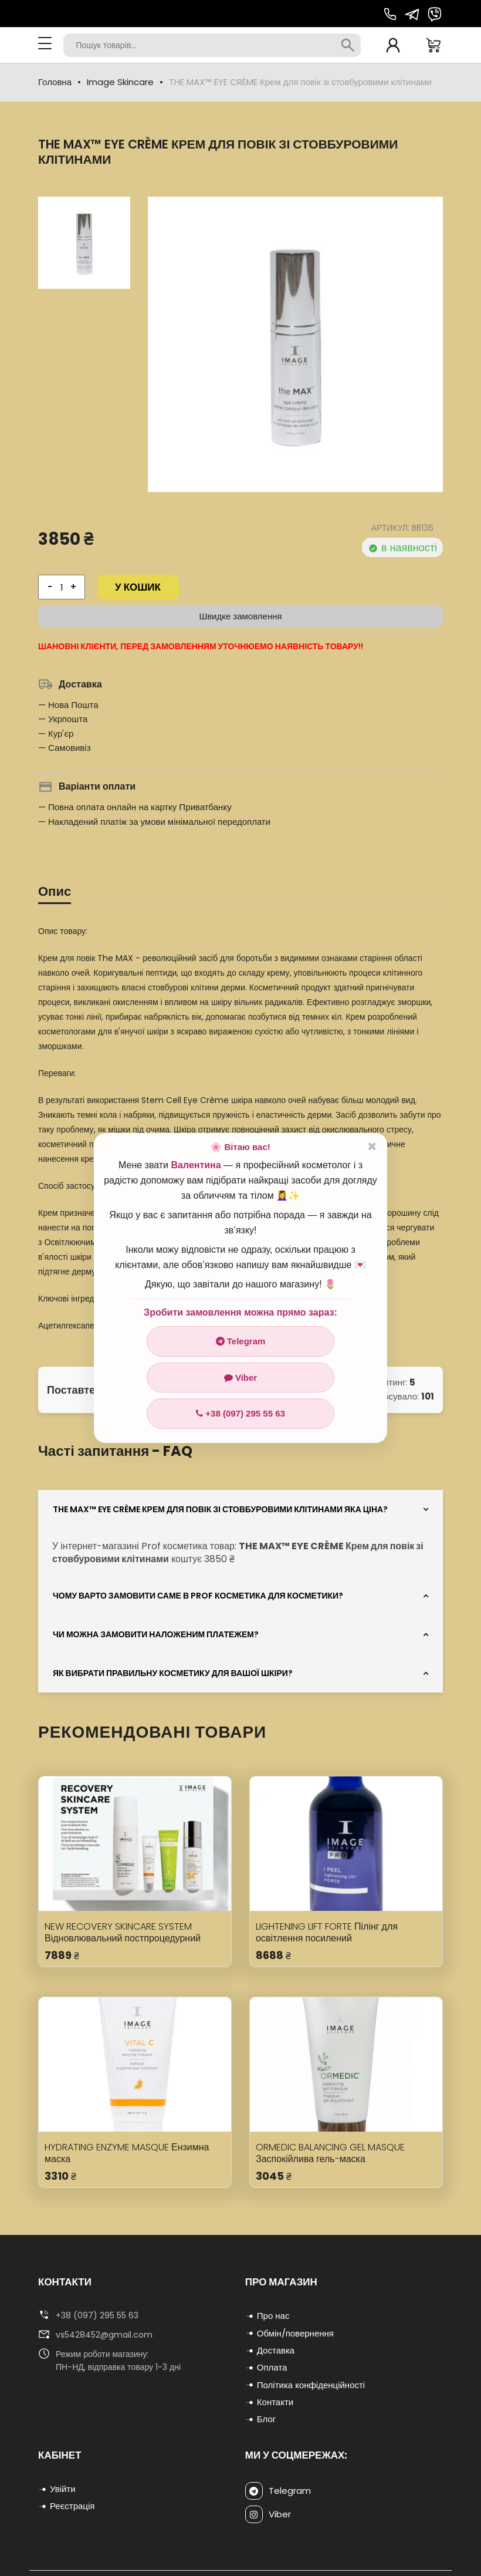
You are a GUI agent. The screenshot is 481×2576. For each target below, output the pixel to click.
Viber (240, 1378)
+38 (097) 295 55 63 (240, 1413)
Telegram (241, 1341)
